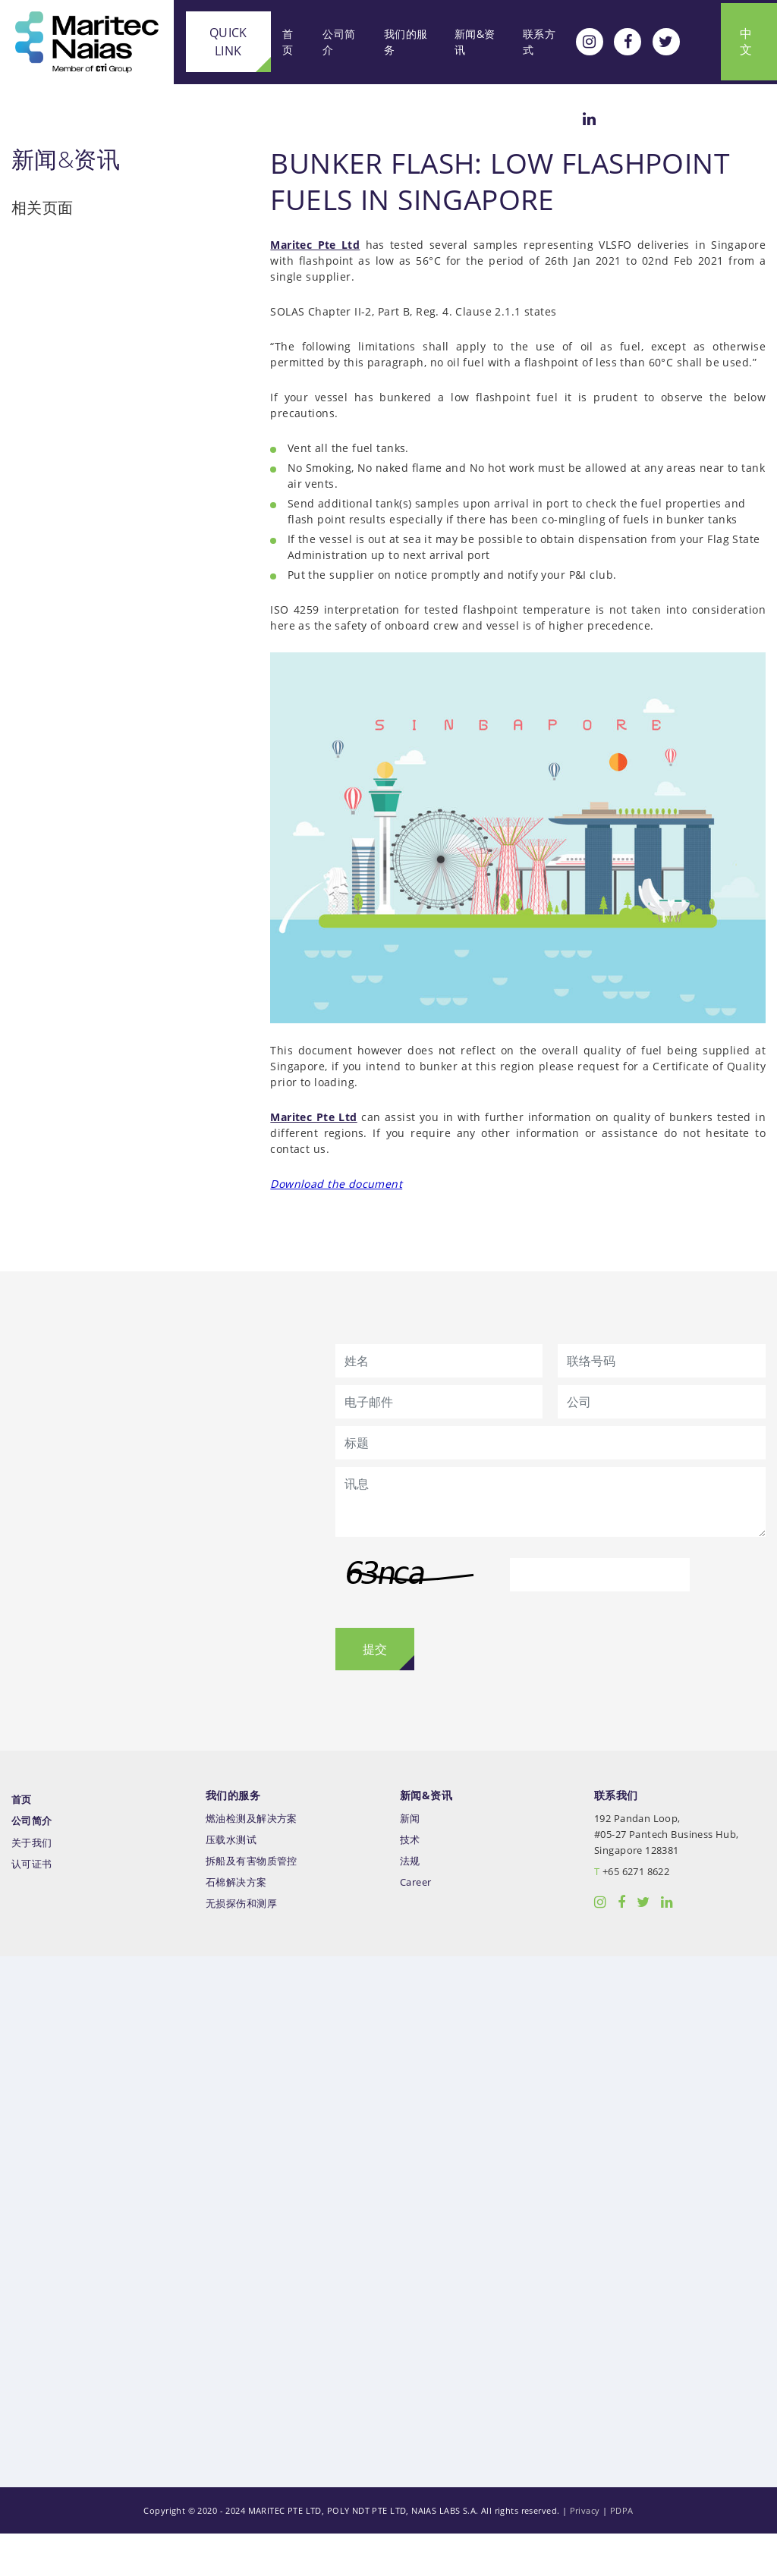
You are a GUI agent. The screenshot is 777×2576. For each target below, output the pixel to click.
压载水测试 (231, 1881)
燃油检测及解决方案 (251, 1860)
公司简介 (334, 40)
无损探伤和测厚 (241, 1945)
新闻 (410, 1860)
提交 (375, 1691)
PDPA (622, 2553)
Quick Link (222, 40)
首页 (281, 40)
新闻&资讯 (471, 40)
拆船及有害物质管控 (251, 1902)
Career (416, 1924)
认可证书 (31, 1906)
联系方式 (536, 40)
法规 (410, 1902)
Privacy (585, 2553)
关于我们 (31, 1885)
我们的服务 (401, 40)
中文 (744, 40)
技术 (410, 1881)
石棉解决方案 (236, 1924)
